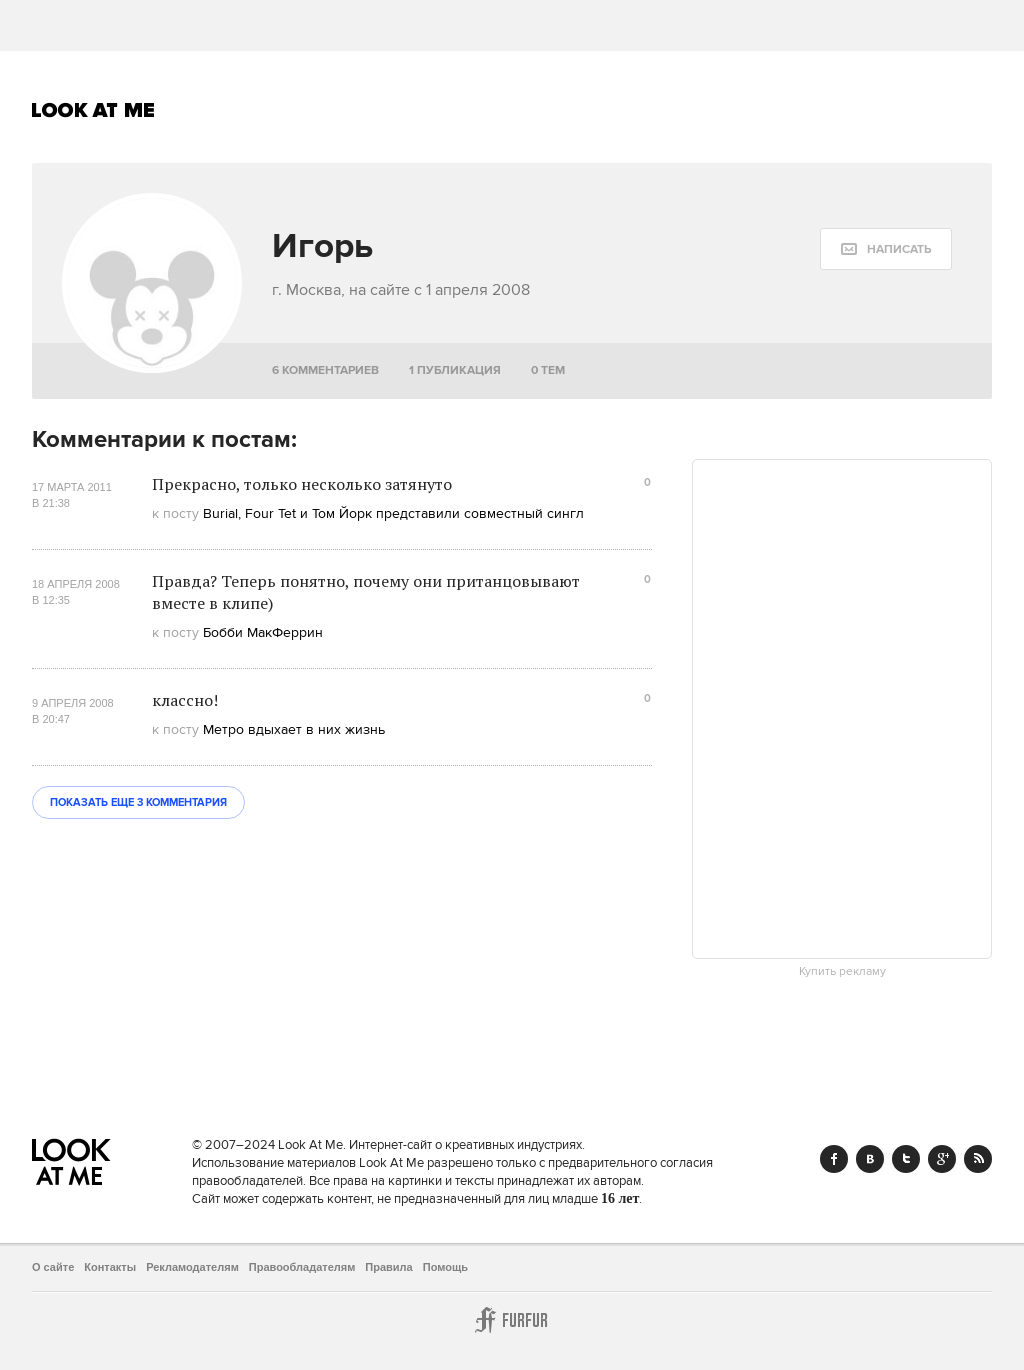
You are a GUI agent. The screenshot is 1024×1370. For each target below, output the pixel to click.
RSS (978, 1159)
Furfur (512, 1320)
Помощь (445, 1267)
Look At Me (93, 110)
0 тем (548, 370)
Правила (388, 1267)
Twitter (906, 1159)
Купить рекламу (842, 972)
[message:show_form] (886, 249)
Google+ (942, 1159)
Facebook (834, 1159)
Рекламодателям (192, 1267)
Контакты (110, 1267)
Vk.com (870, 1159)
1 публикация (455, 370)
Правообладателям (302, 1267)
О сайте (53, 1267)
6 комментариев (325, 370)
